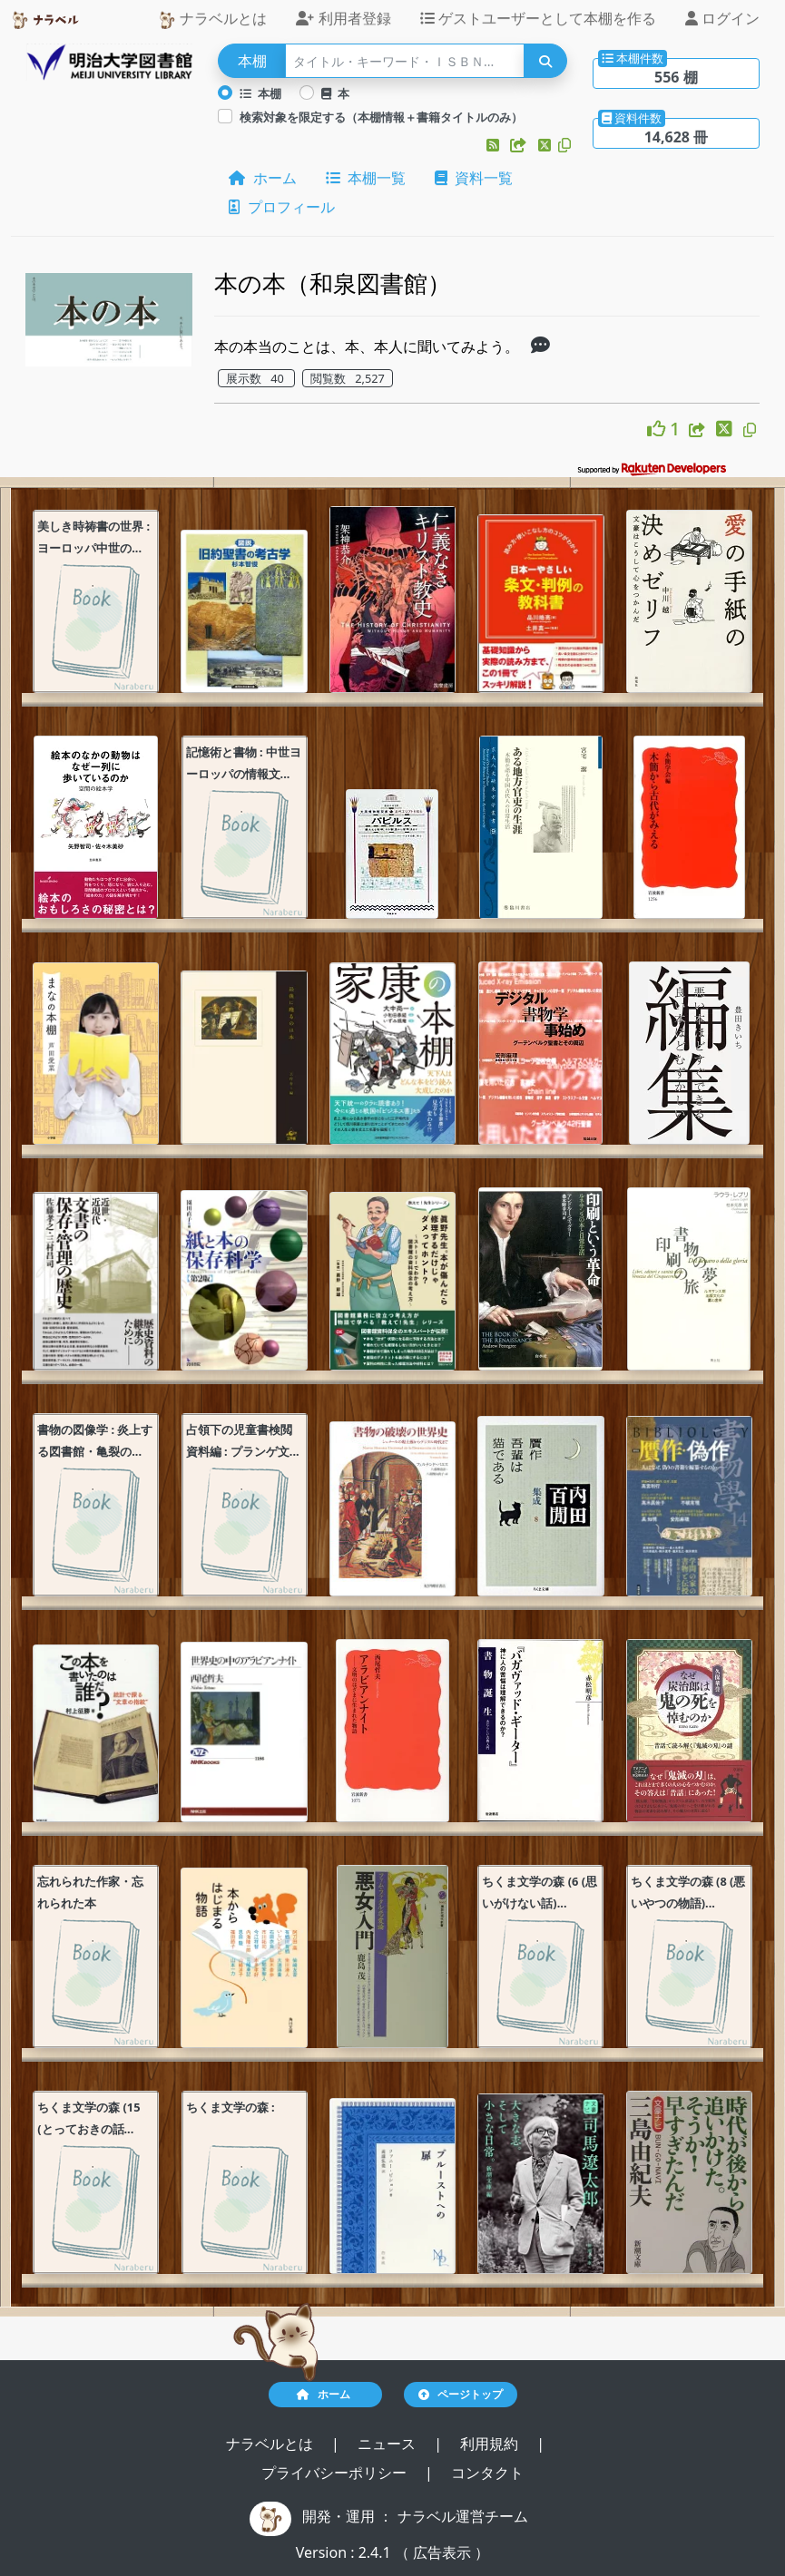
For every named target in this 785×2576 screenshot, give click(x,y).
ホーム (262, 178)
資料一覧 (474, 178)
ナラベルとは (212, 18)
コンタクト (487, 2473)
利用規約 (491, 2444)
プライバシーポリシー (335, 2473)
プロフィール (281, 207)
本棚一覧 (366, 178)
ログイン (722, 18)
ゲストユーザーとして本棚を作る (538, 18)
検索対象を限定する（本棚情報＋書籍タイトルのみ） (381, 117)
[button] (494, 145)
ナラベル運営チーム (462, 2516)
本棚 (260, 93)
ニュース (388, 2444)
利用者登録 (343, 18)
